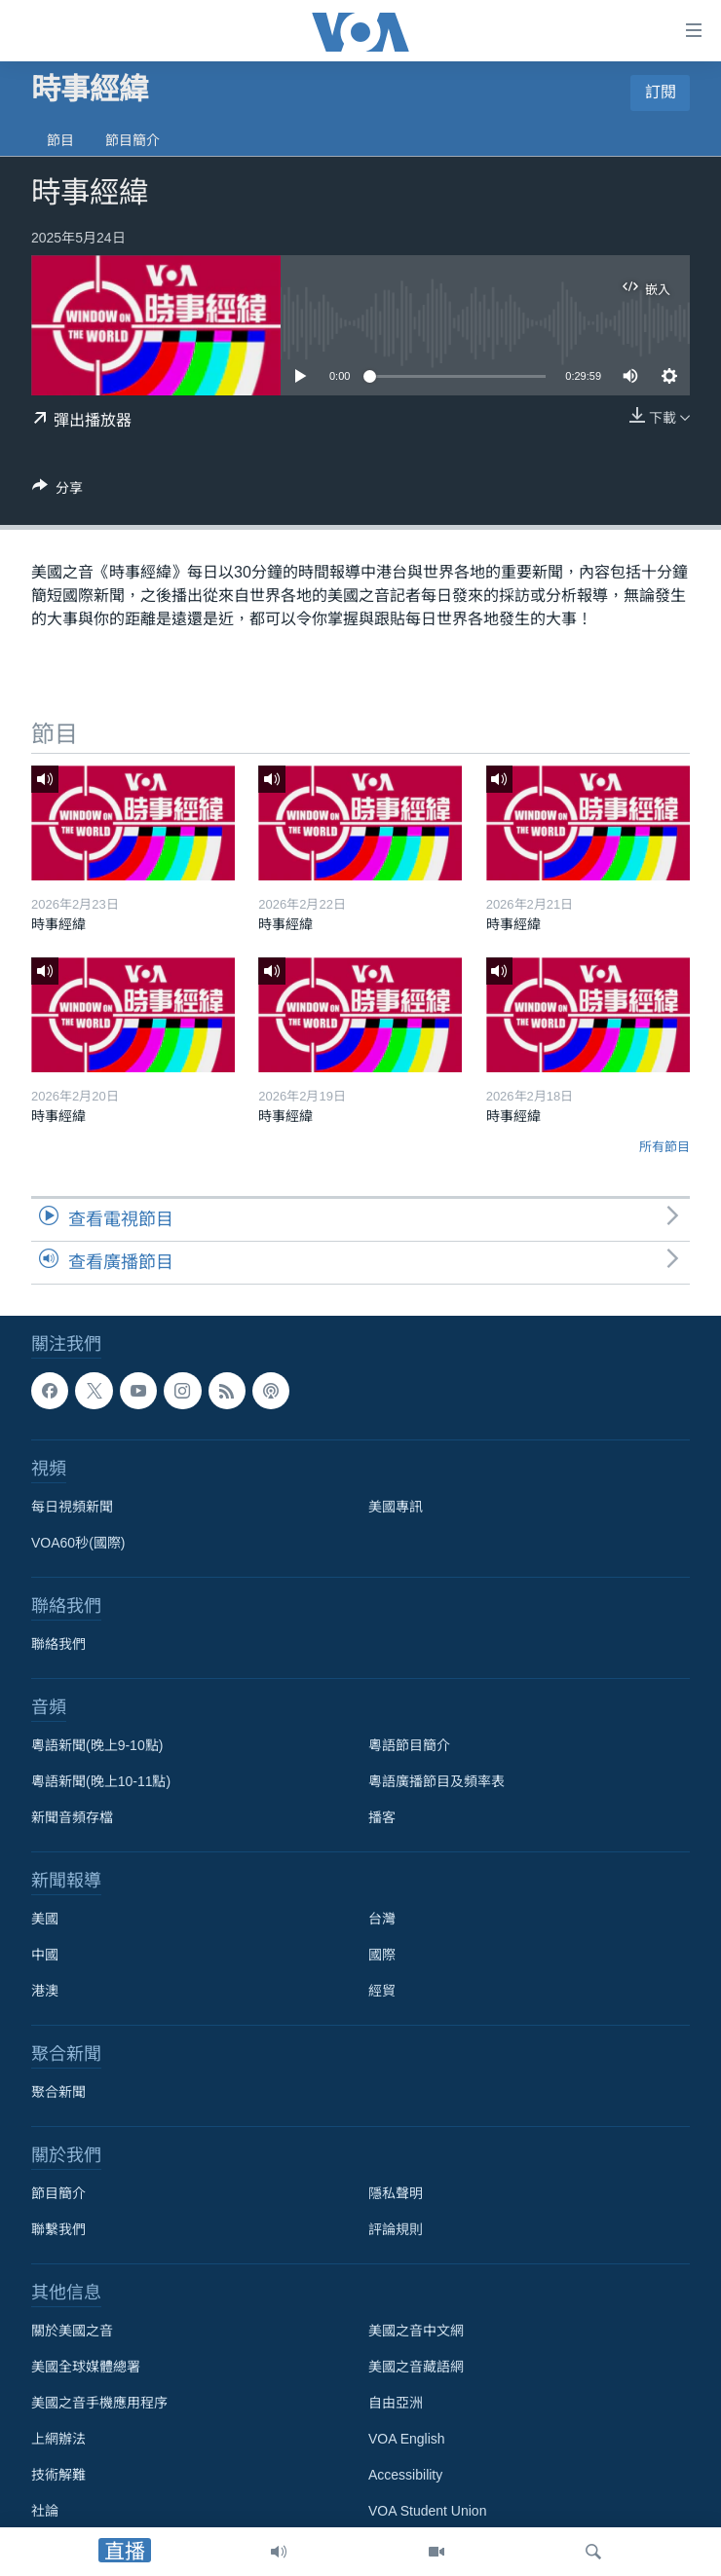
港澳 (44, 1990)
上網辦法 (58, 2438)
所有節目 (664, 1146)
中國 (44, 1954)
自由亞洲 (395, 2402)
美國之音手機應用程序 (99, 2402)
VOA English (406, 2438)
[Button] (57, 491)
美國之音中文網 (416, 2330)
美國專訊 (395, 1506)
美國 (44, 1918)
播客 (382, 1817)
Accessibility (405, 2475)
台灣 (382, 1918)
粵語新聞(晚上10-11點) (101, 1781)
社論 (44, 2511)
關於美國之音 (72, 2330)
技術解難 (58, 2475)
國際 (382, 1954)
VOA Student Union (427, 2511)
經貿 (382, 1990)
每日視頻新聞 (72, 1506)
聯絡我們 (58, 1644)
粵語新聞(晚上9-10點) (97, 1745)
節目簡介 (132, 140)
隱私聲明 (395, 2193)
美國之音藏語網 (416, 2366)
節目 (60, 140)
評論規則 (395, 2229)
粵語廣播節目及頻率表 (436, 1781)
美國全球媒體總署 (85, 2366)
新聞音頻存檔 (72, 1817)
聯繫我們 (58, 2229)
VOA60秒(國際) (78, 1542)
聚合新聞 (58, 2092)
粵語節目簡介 (409, 1745)
